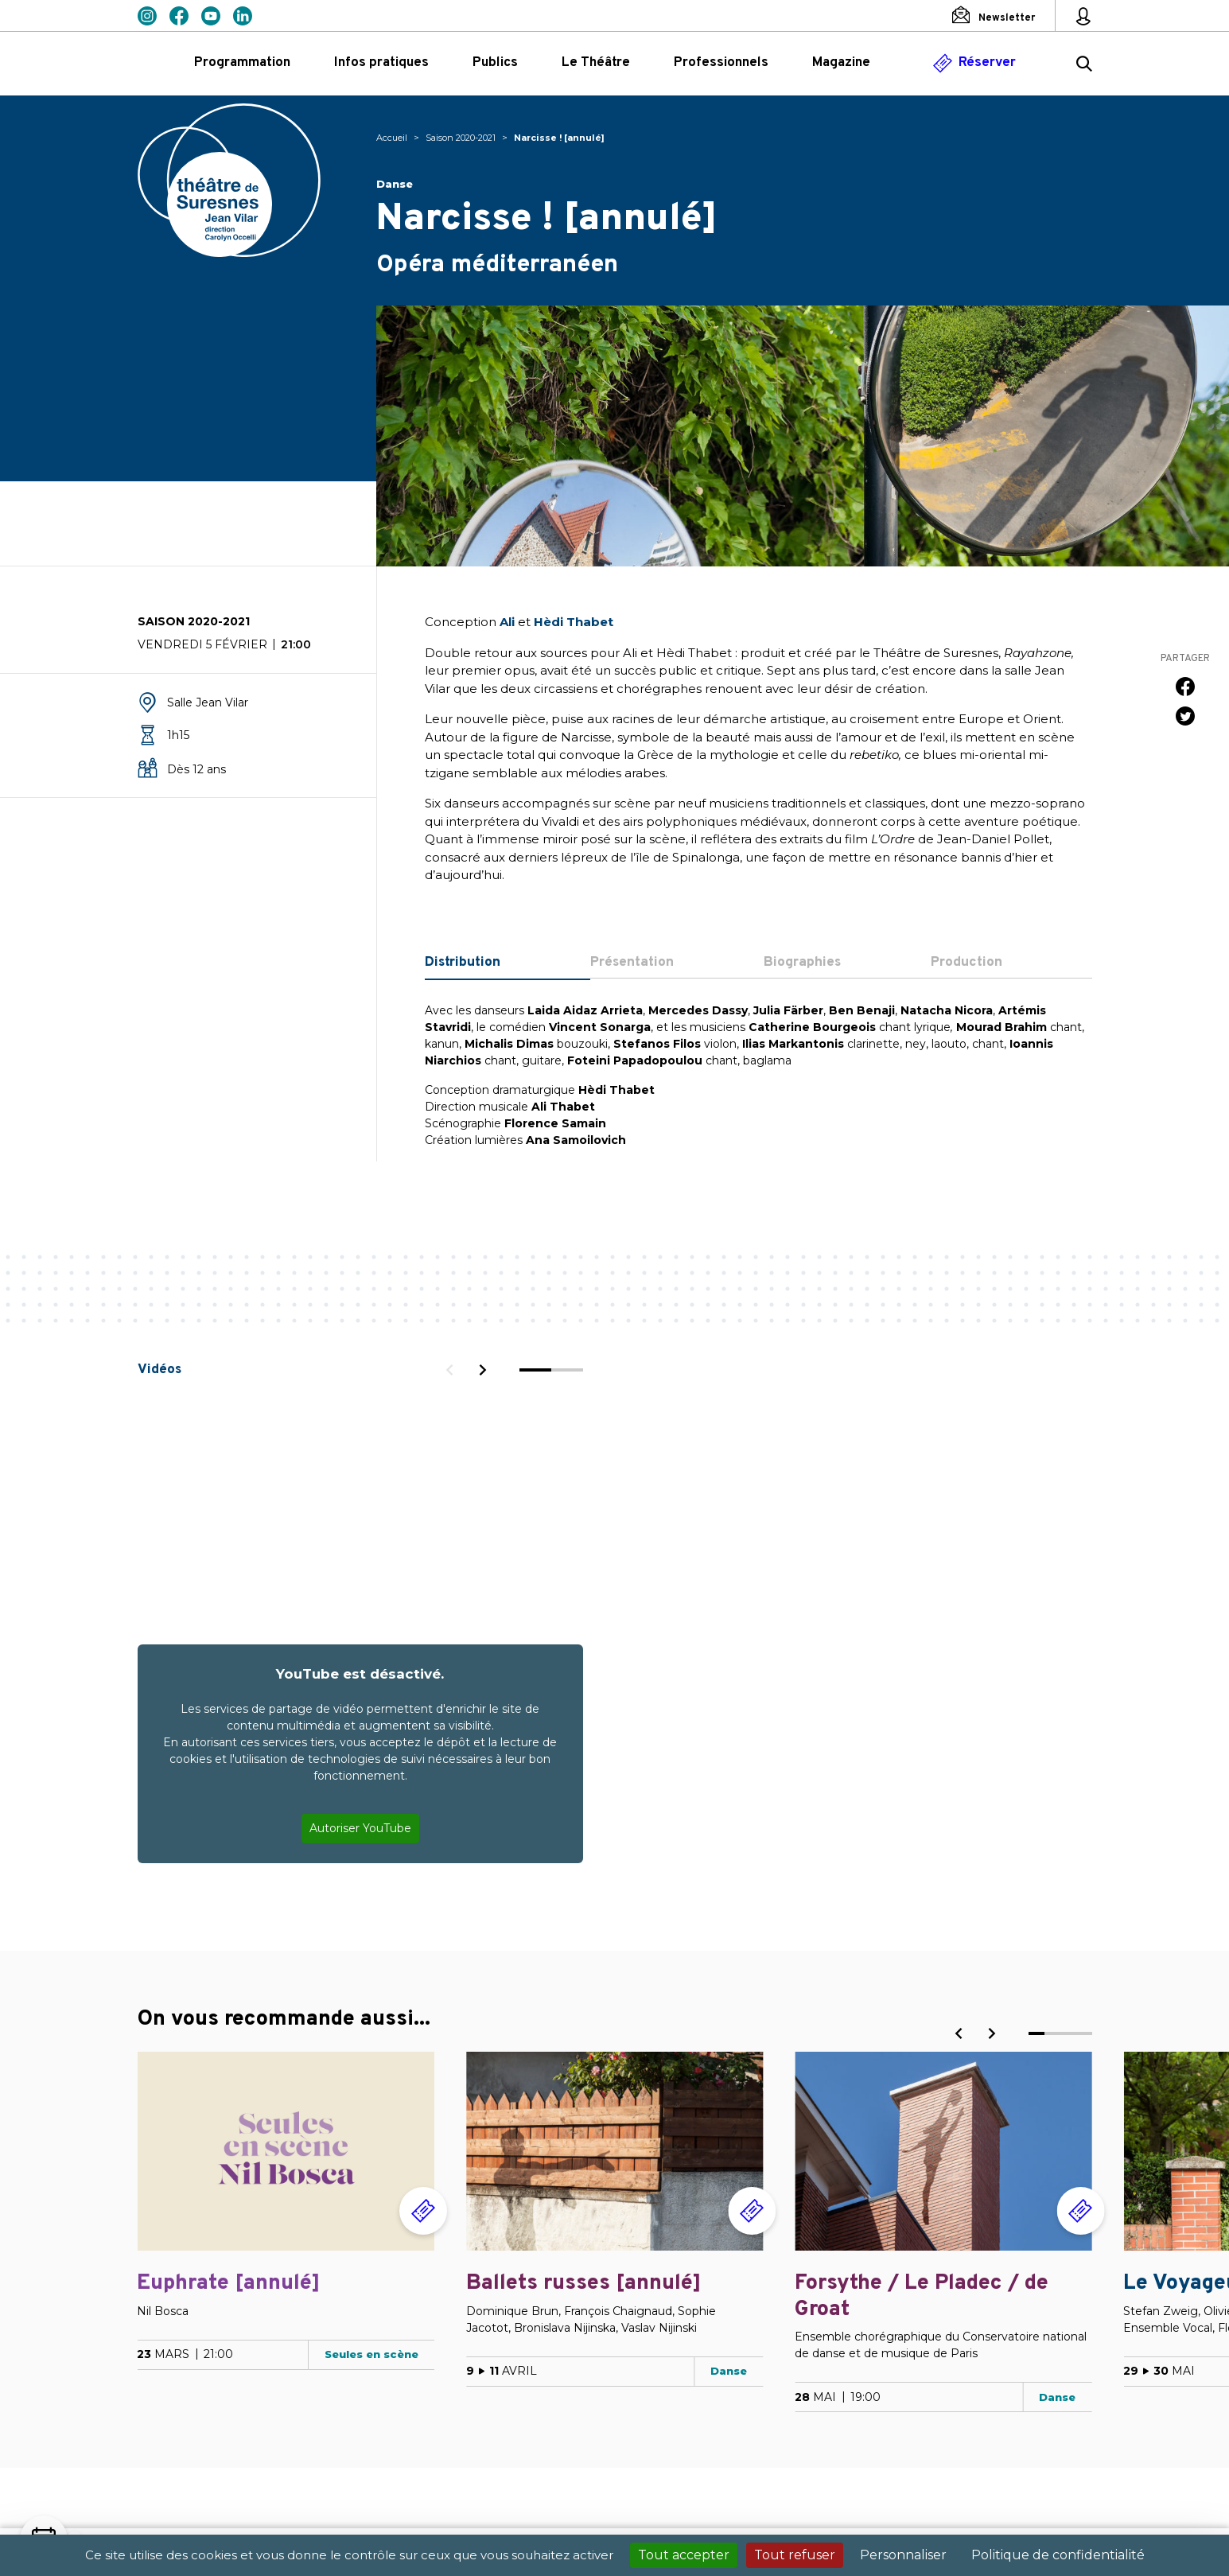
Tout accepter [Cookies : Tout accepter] (683, 2554)
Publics (495, 63)
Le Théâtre (596, 63)
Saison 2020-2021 (461, 137)
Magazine (841, 63)
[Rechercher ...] (1084, 66)
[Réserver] (423, 2211)
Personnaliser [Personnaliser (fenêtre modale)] (903, 2554)
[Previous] (959, 2033)
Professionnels (721, 63)
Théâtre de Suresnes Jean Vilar (229, 180)
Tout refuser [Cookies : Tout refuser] (794, 2554)
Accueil (391, 137)
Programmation (242, 63)
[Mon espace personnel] (1083, 16)
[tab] (507, 963)
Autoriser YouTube (360, 1828)
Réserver (987, 63)
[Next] (482, 1370)
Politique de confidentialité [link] (1058, 2554)
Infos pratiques (381, 63)
